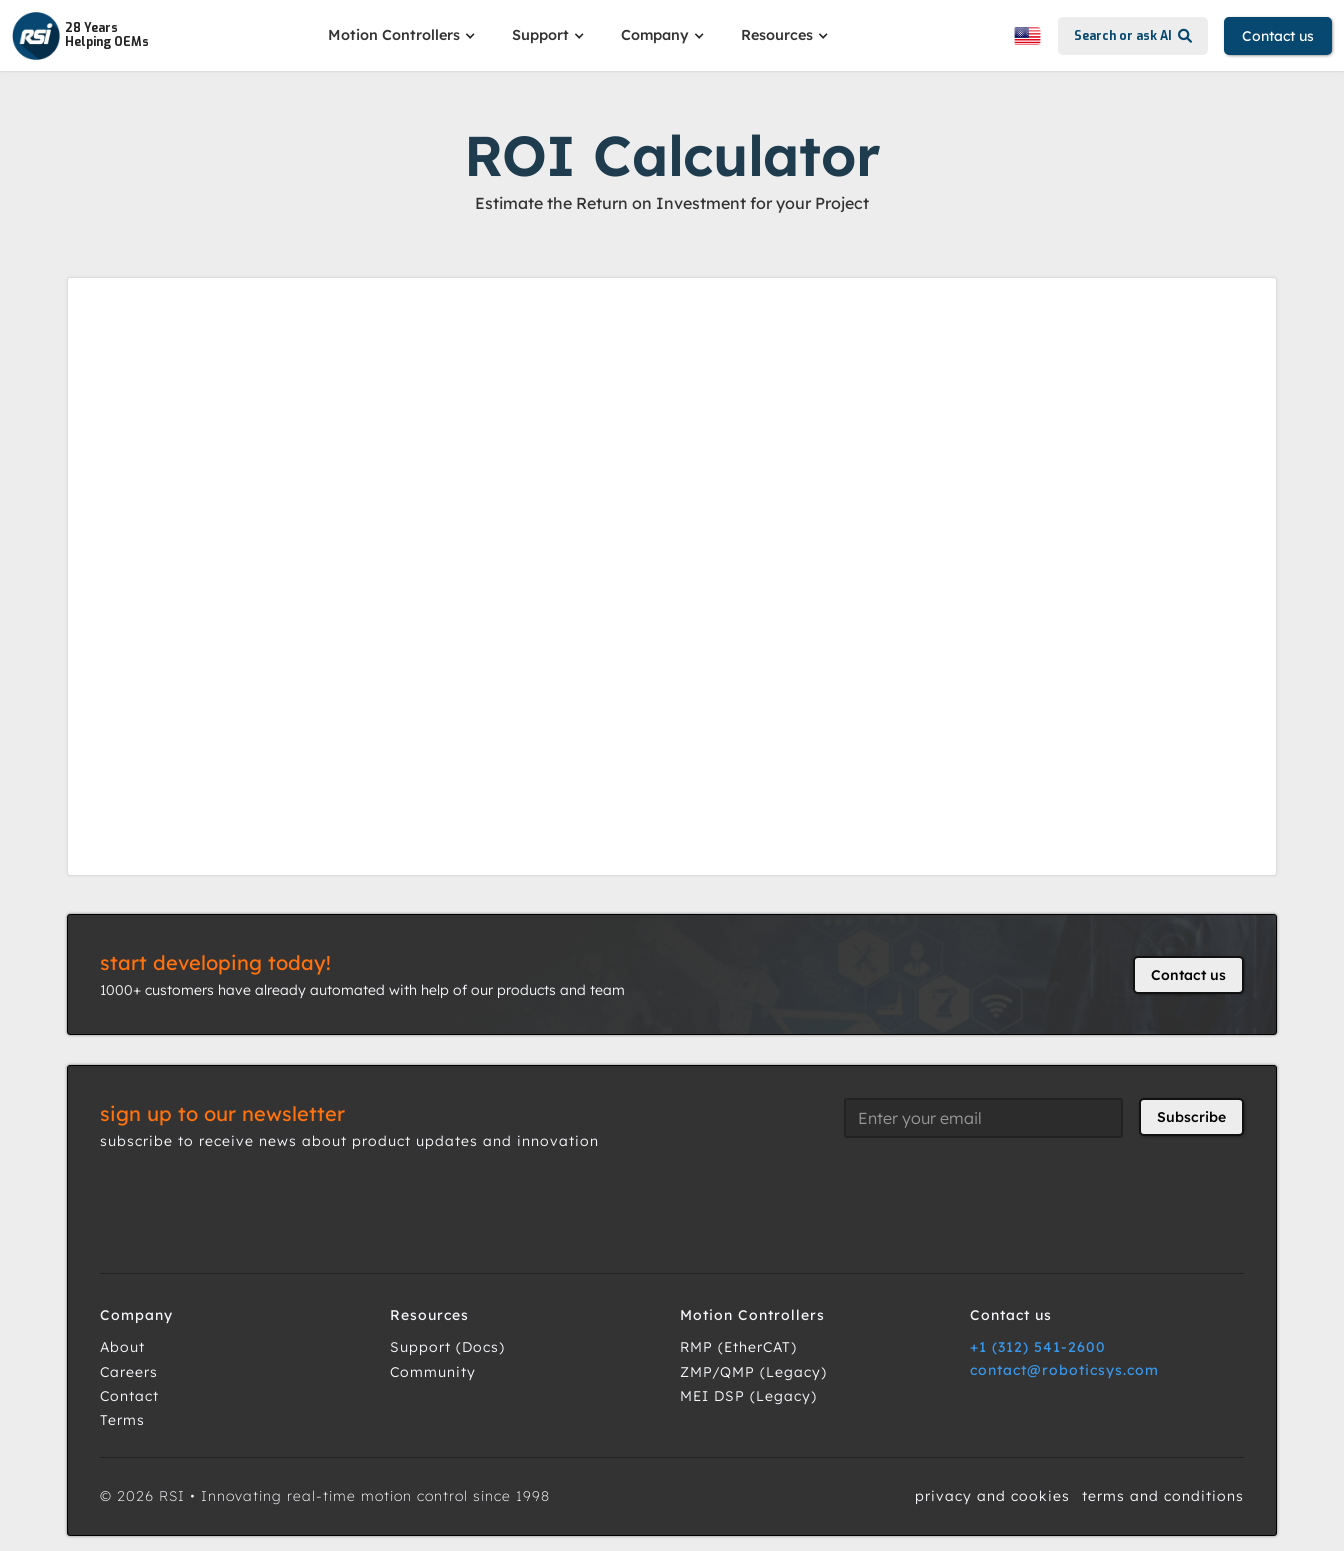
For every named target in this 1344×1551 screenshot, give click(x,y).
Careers (129, 1372)
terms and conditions (1163, 1496)
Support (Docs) (447, 1347)
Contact (129, 1396)
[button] (404, 35)
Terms (122, 1420)
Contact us (1278, 36)
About (122, 1347)
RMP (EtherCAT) (738, 1347)
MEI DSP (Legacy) (748, 1396)
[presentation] (996, 1193)
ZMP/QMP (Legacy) (753, 1372)
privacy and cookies (992, 1496)
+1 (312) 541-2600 (1038, 1347)
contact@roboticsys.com (1064, 1370)
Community (433, 1372)
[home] (80, 36)
